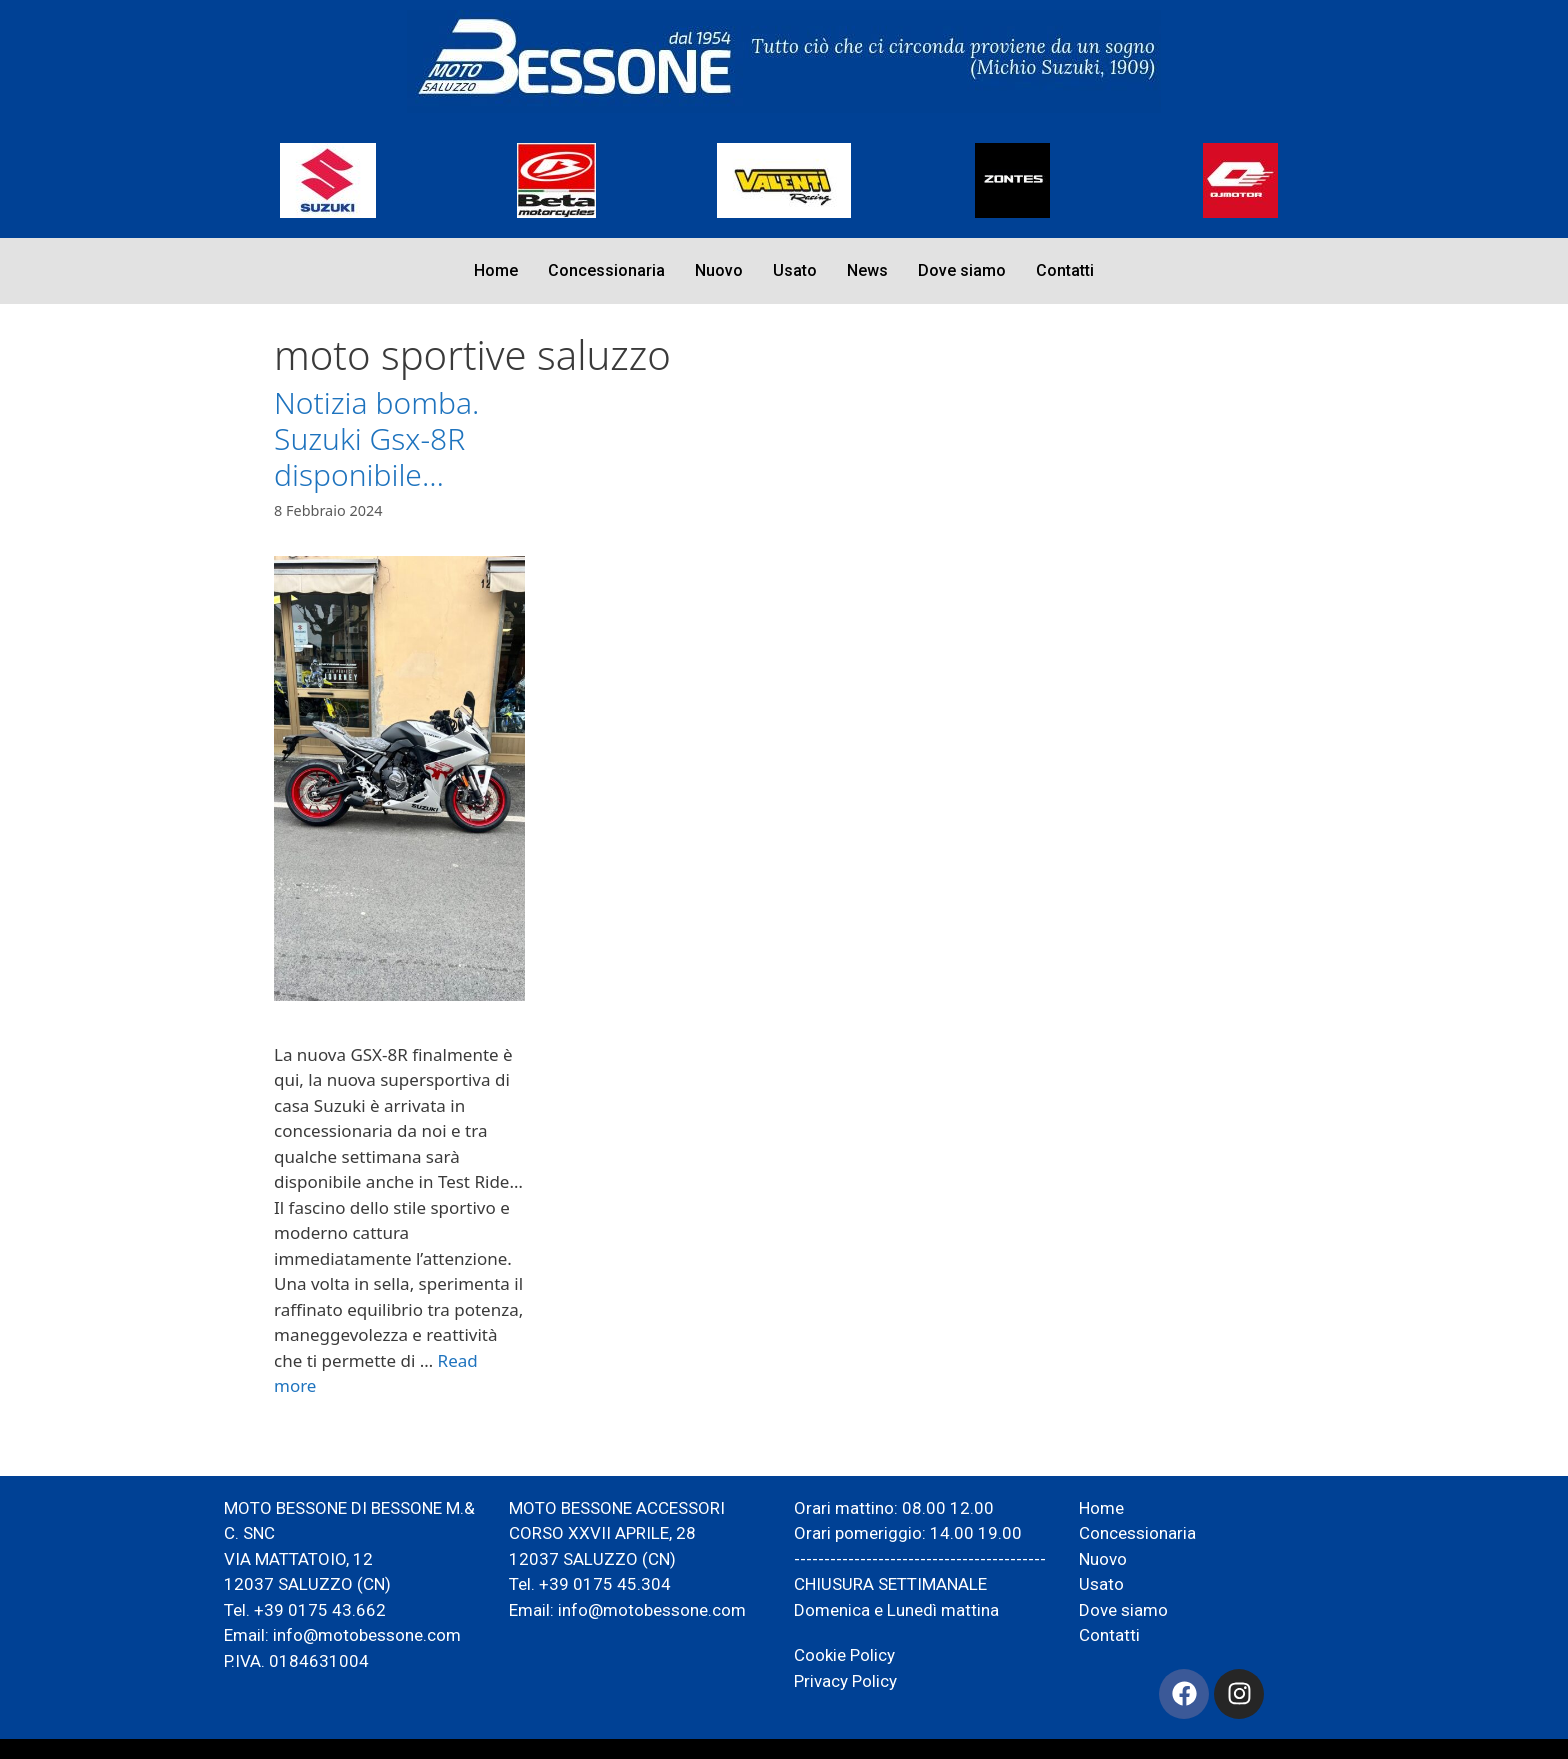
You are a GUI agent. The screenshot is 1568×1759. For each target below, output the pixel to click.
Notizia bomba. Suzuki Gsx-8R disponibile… (376, 438)
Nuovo (719, 270)
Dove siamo (962, 270)
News (867, 270)
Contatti (1065, 270)
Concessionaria (606, 270)
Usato (795, 270)
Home (496, 270)
